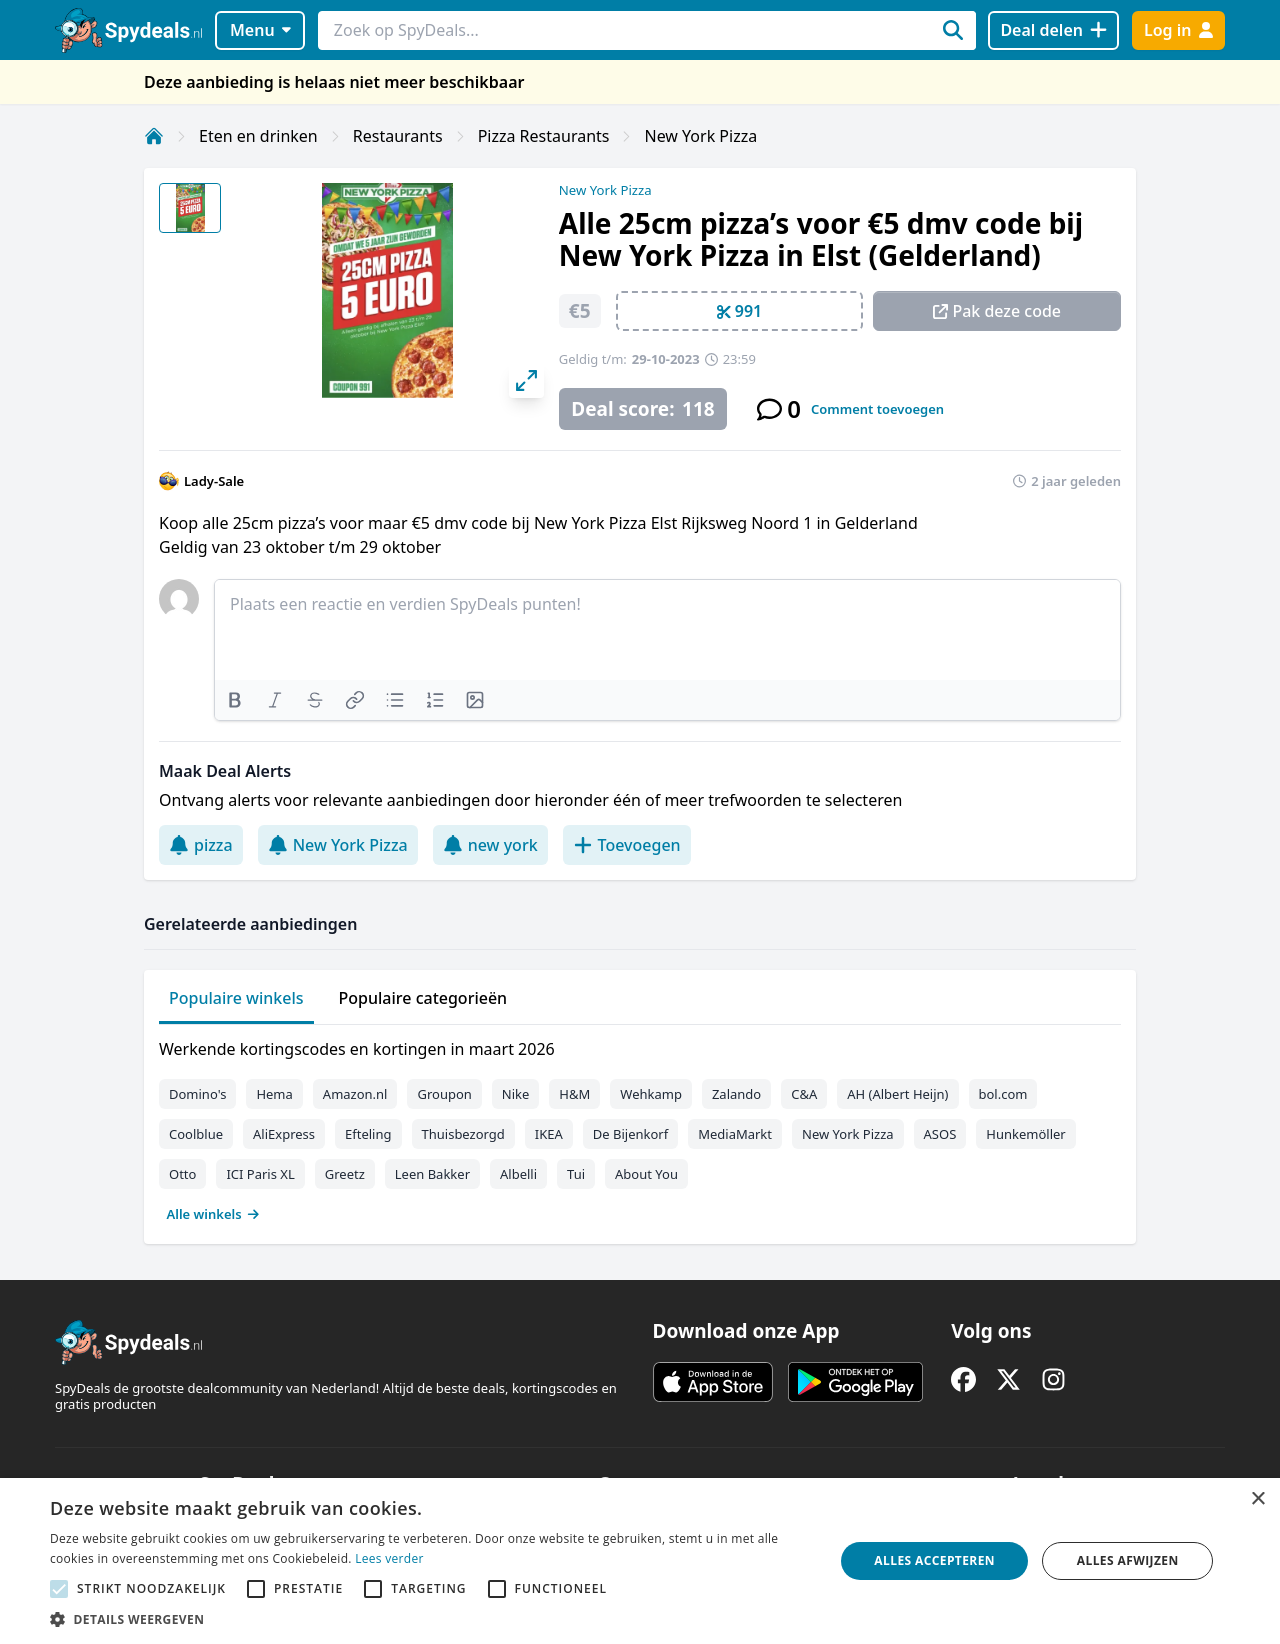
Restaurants (398, 136)
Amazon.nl (355, 1094)
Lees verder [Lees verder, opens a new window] (389, 1558)
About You (646, 1174)
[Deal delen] (1053, 30)
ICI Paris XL (260, 1174)
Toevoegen (627, 845)
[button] (430, 1619)
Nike (516, 1094)
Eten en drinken (258, 136)
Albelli (518, 1174)
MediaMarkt (735, 1134)
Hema (274, 1094)
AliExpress (284, 1134)
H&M (574, 1094)
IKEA (549, 1134)
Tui (576, 1174)
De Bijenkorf (630, 1134)
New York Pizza (700, 136)
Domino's (197, 1094)
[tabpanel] (640, 1127)
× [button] (1257, 1499)
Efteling (368, 1134)
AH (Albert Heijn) (897, 1094)
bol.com (1003, 1094)
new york (490, 845)
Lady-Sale (214, 481)
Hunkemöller (1025, 1134)
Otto (182, 1174)
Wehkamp (651, 1094)
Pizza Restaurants (544, 136)
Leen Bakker (432, 1174)
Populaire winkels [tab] (236, 998)
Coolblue (196, 1134)
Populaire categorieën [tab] (423, 998)
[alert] (640, 1561)
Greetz (345, 1174)
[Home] (154, 136)
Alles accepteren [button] (934, 1560)
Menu (260, 30)
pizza (201, 845)
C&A (804, 1094)
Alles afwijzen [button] (1128, 1560)
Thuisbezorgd (463, 1134)
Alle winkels (213, 1214)
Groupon (444, 1094)
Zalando (736, 1094)
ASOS (940, 1134)
